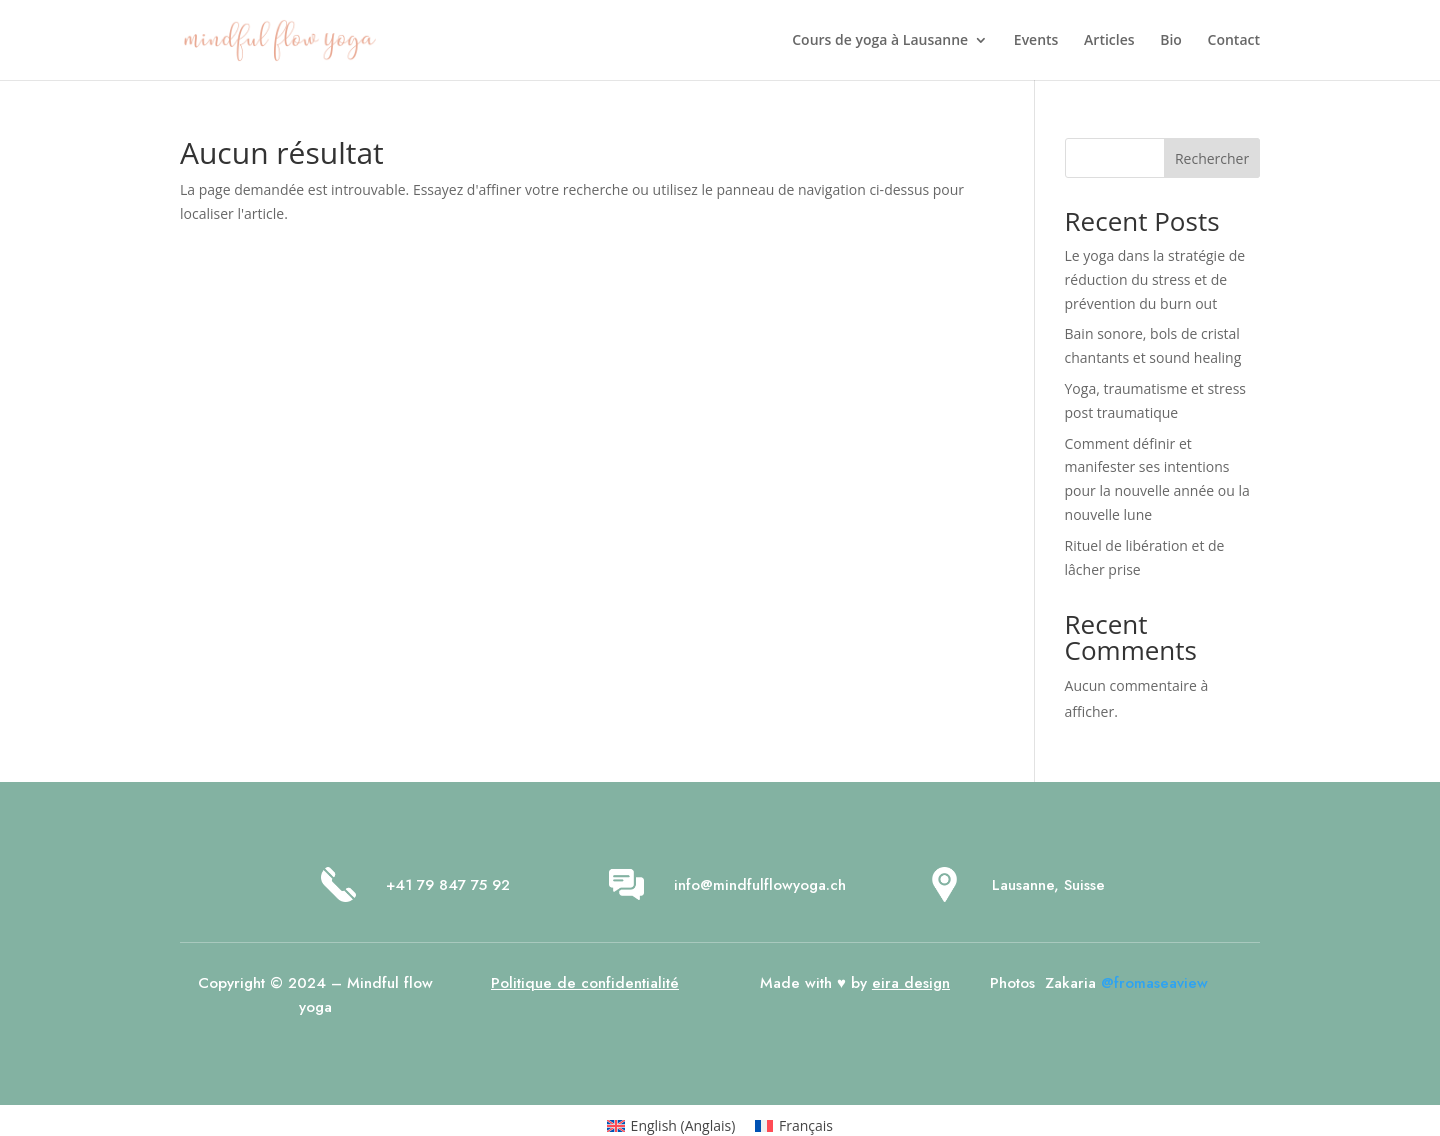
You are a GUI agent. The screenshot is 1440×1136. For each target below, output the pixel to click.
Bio (1171, 41)
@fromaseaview (1154, 983)
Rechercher (1212, 158)
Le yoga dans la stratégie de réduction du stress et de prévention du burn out (1155, 279)
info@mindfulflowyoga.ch (760, 885)
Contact (1234, 41)
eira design (911, 983)
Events (1036, 41)
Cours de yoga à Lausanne (880, 41)
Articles (1109, 41)
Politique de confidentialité (585, 983)
